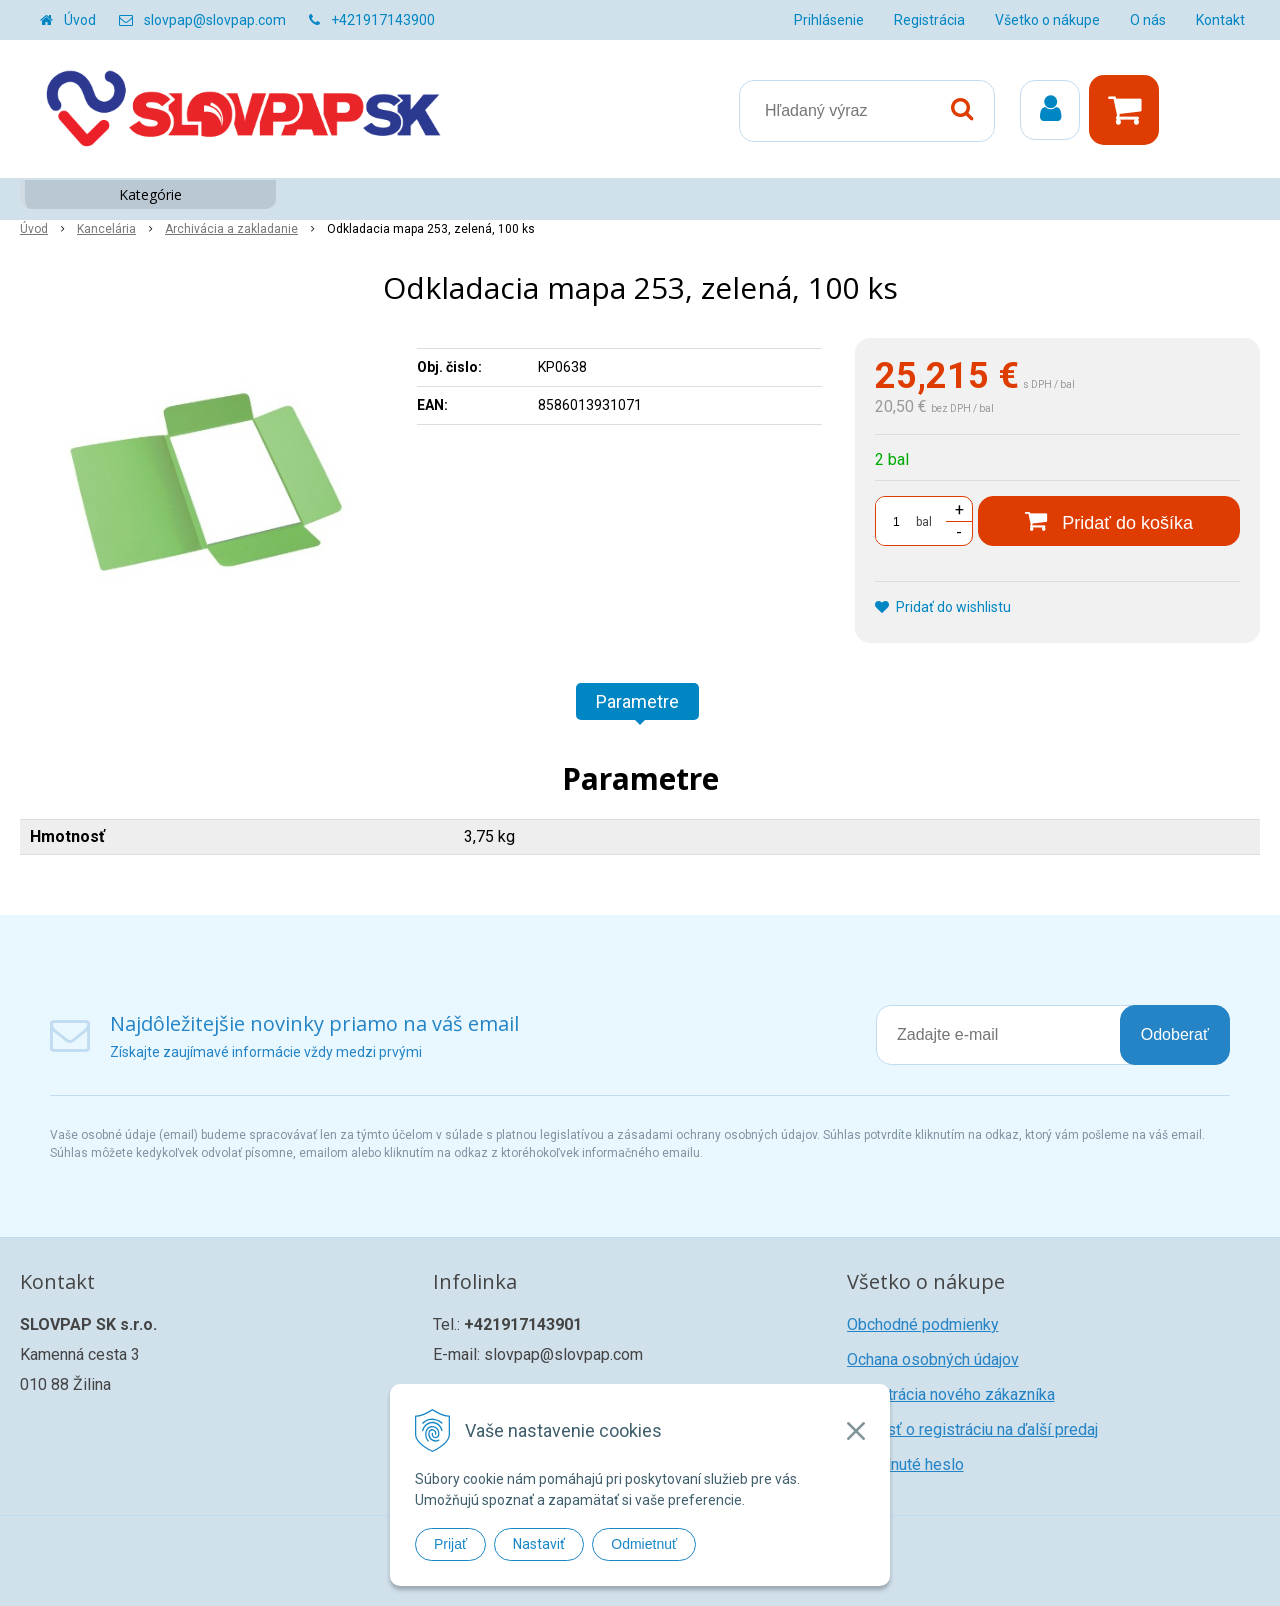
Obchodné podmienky (923, 1324)
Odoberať (1175, 1034)
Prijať (450, 1544)
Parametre (637, 701)
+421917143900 (383, 20)
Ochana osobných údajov (933, 1359)
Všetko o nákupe (1047, 20)
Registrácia (929, 20)
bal (924, 522)
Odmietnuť (644, 1544)
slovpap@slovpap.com (215, 20)
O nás (1148, 20)
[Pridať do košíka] (1109, 521)
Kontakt (1220, 20)
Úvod (80, 20)
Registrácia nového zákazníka (951, 1394)
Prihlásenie (829, 20)
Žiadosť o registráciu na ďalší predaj (972, 1429)
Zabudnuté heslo (905, 1464)
